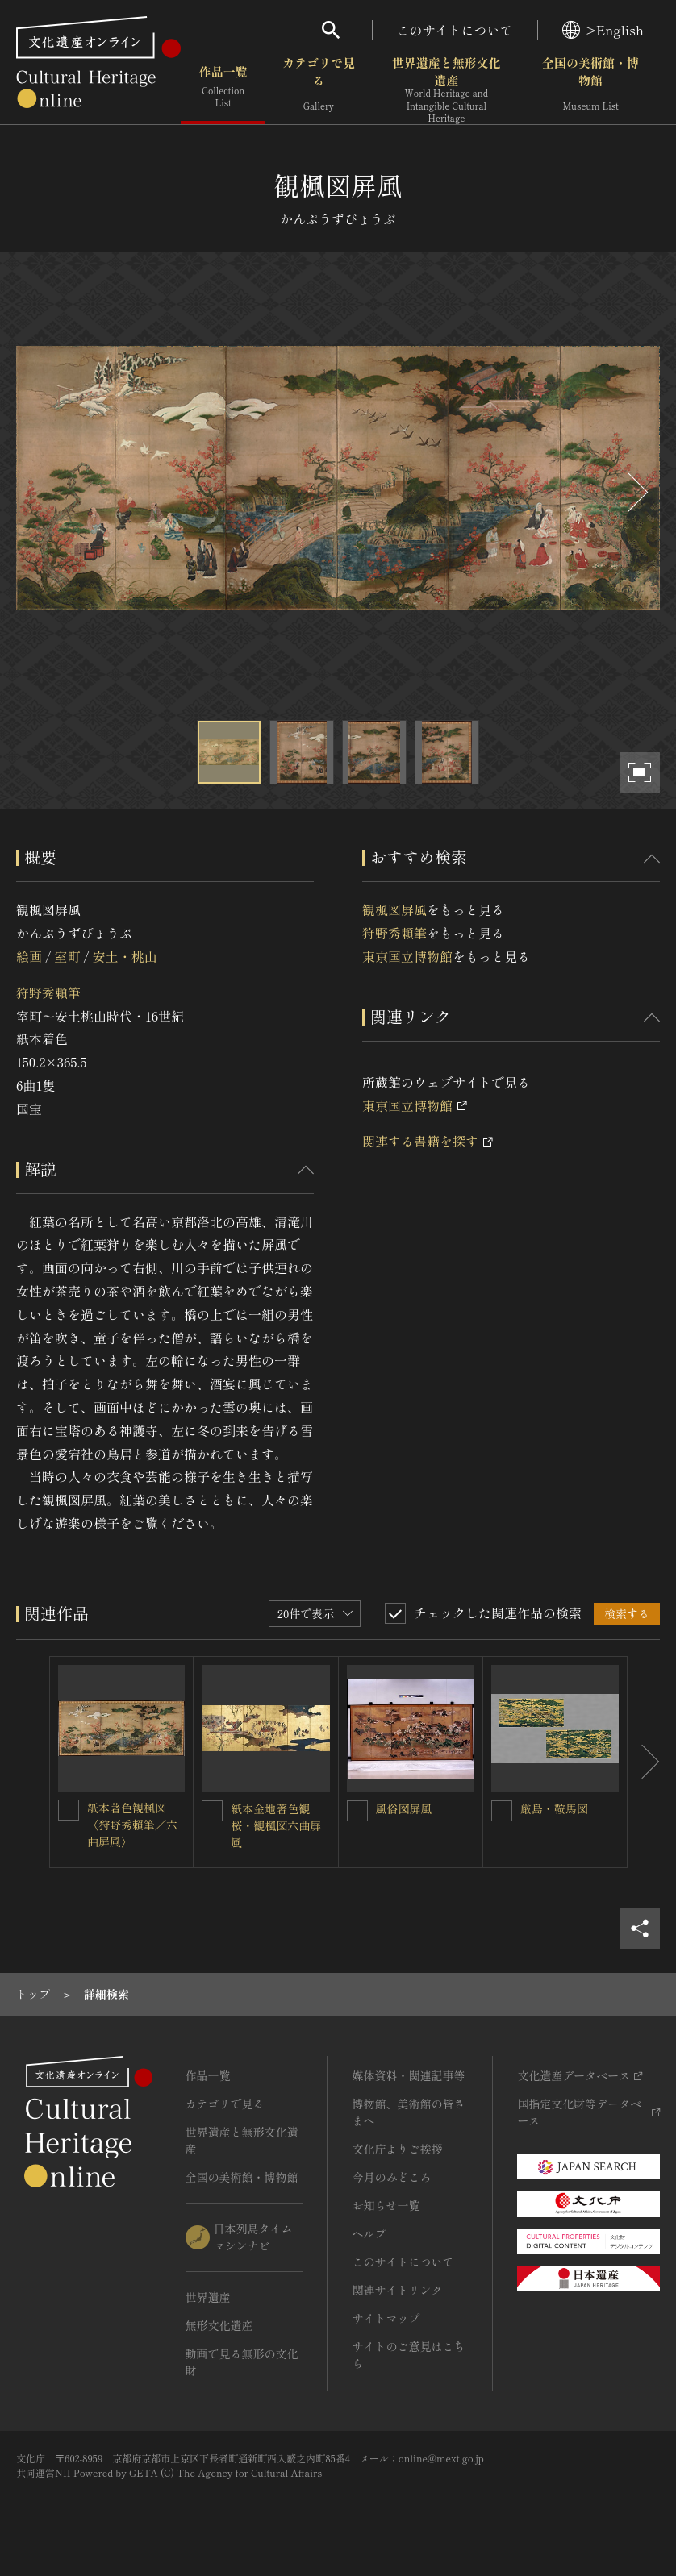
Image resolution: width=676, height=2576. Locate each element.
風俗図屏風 (404, 1808)
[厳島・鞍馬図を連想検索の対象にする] (501, 1810)
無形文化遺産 (219, 2325)
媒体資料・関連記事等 (408, 2075)
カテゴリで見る (318, 88)
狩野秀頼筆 (48, 992)
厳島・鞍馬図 (554, 1808)
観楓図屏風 (394, 909)
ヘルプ (369, 2233)
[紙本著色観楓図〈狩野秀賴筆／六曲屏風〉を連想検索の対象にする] (68, 1810)
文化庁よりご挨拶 (397, 2149)
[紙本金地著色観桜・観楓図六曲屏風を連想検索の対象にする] (212, 1810)
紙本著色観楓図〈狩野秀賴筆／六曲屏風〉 (132, 1825)
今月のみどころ (391, 2177)
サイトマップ (385, 2318)
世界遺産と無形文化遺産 (447, 89)
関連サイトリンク (397, 2290)
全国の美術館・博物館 (590, 88)
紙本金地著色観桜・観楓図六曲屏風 (276, 1825)
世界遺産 (208, 2297)
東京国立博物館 (407, 956)
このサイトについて (455, 30)
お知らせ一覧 (385, 2205)
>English (603, 30)
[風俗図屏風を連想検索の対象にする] (357, 1810)
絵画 (29, 956)
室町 (67, 956)
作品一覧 (223, 88)
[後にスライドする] (635, 492)
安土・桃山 (125, 956)
